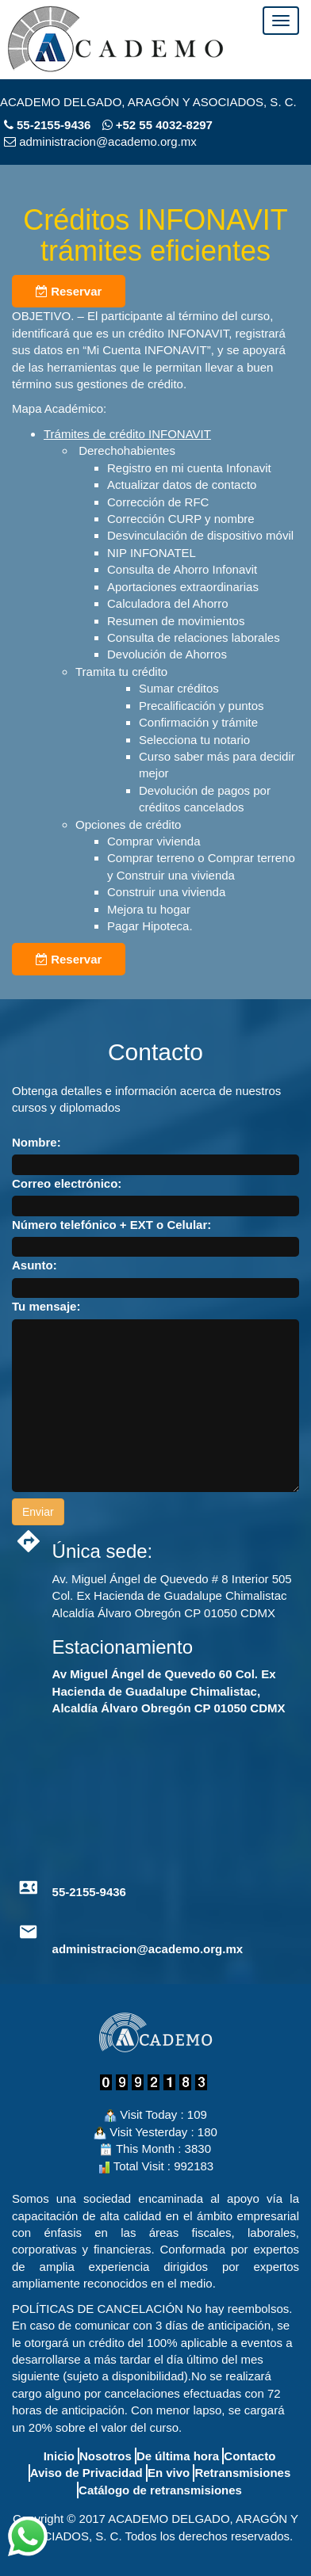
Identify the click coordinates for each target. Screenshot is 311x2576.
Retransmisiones (242, 2472)
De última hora (177, 2456)
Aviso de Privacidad (86, 2472)
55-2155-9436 (53, 125)
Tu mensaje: (46, 1306)
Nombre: (36, 1142)
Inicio (59, 2456)
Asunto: (34, 1265)
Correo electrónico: (66, 1183)
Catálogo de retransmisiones (160, 2490)
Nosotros (105, 2456)
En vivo (169, 2472)
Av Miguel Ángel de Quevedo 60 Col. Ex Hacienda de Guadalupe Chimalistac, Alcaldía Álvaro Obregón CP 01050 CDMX (169, 1691)
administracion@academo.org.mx (148, 1949)
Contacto (249, 2456)
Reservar (69, 291)
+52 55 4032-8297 (157, 125)
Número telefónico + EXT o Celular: (111, 1224)
